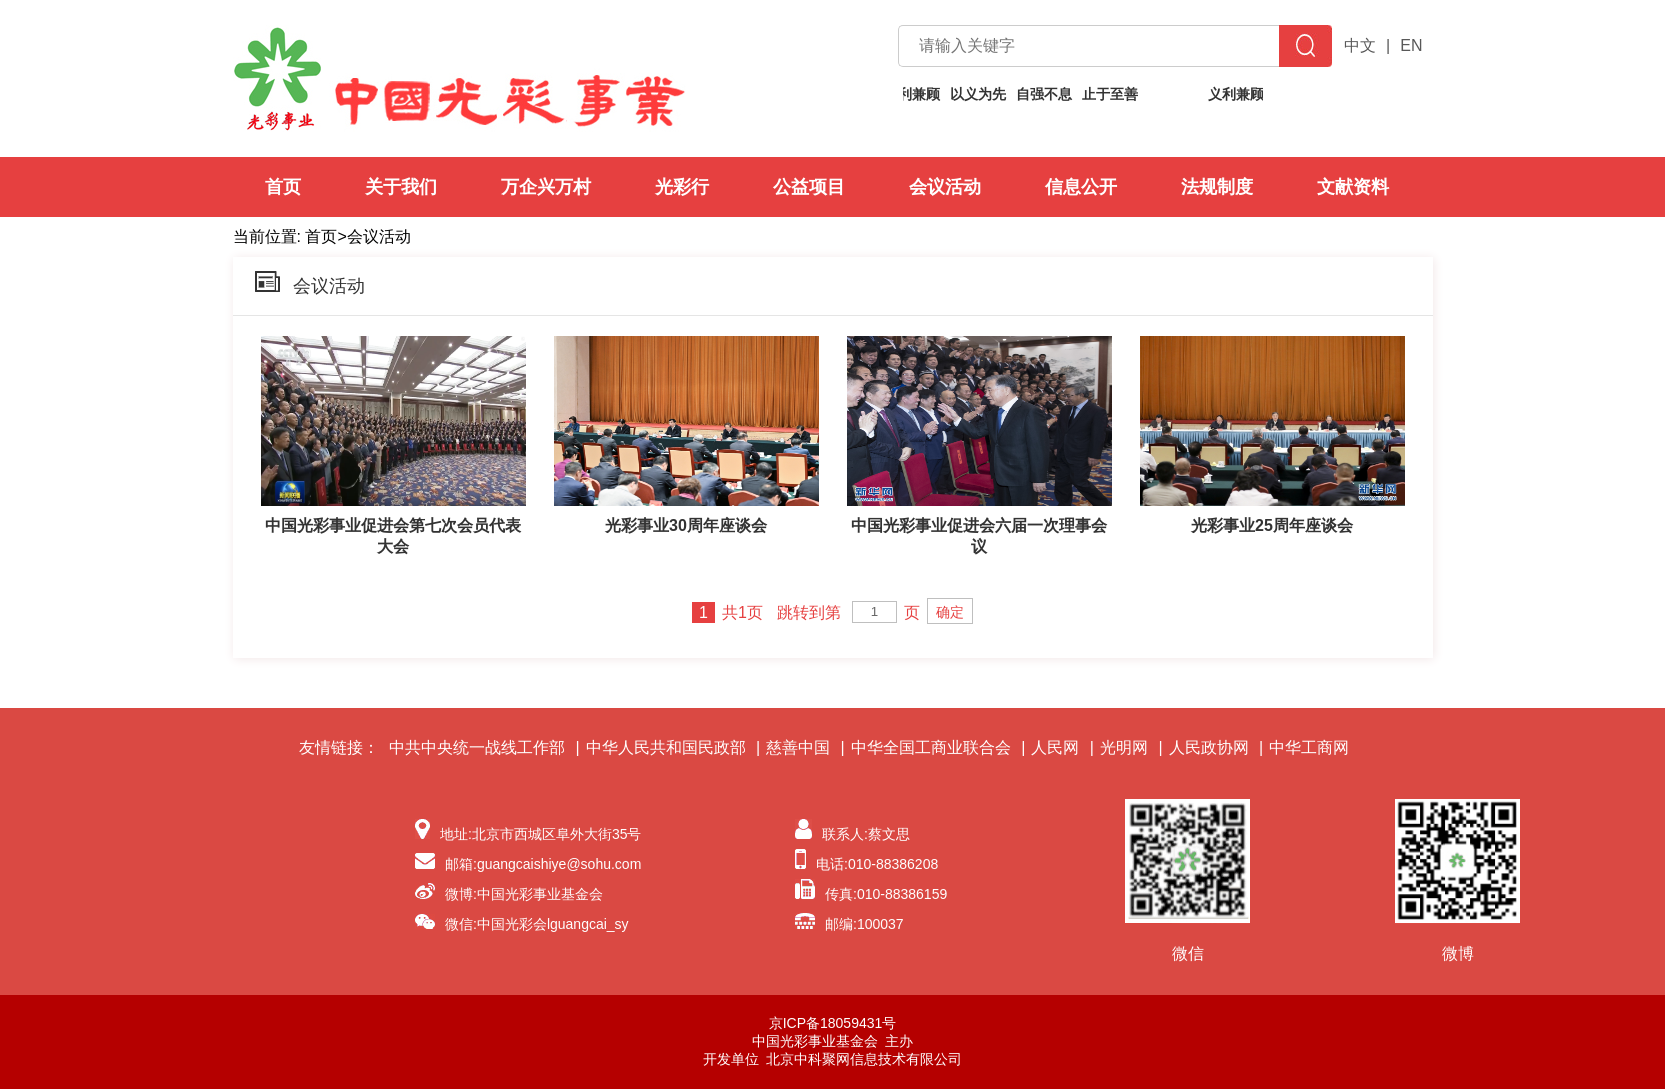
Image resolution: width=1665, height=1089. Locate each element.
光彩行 (682, 187)
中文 (1360, 45)
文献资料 (1353, 187)
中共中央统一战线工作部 (477, 747)
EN (1411, 45)
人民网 (1055, 747)
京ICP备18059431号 (833, 1023)
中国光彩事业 (459, 78)
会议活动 (945, 187)
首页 (283, 187)
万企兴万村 (546, 187)
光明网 (1124, 747)
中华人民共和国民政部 (666, 747)
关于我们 (401, 187)
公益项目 (809, 187)
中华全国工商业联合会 (931, 747)
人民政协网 (1209, 747)
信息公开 (1081, 187)
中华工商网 (1309, 747)
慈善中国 (798, 747)
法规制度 (1217, 187)
